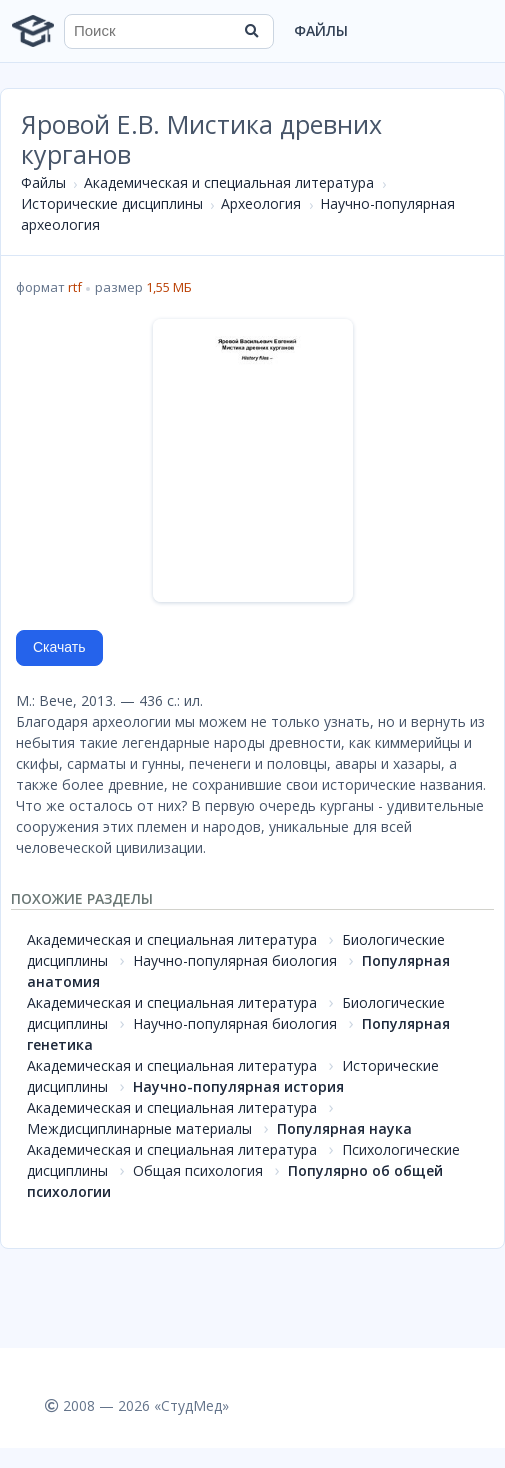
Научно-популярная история (238, 1086)
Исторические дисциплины (112, 203)
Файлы (321, 30)
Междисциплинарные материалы (139, 1128)
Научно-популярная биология (235, 960)
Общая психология (198, 1170)
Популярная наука (344, 1128)
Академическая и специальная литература (229, 182)
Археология (261, 203)
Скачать (59, 647)
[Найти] (252, 31)
